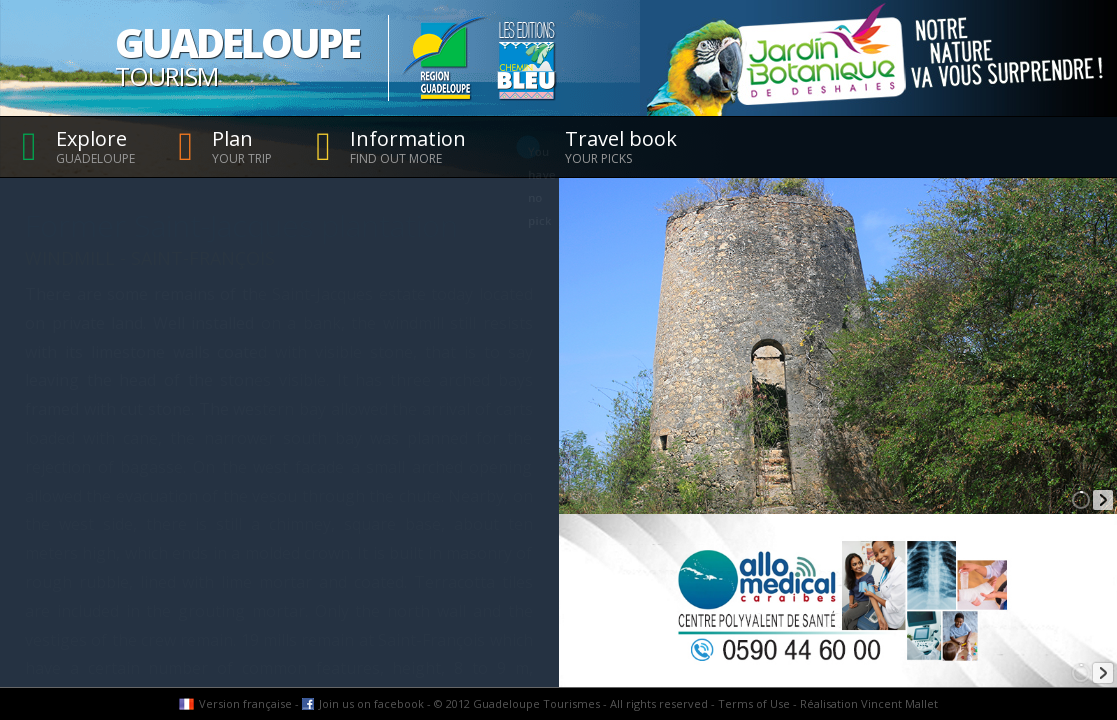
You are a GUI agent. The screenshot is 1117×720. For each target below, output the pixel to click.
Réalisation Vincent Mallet (869, 703)
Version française (245, 703)
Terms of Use (754, 703)
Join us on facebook (371, 703)
